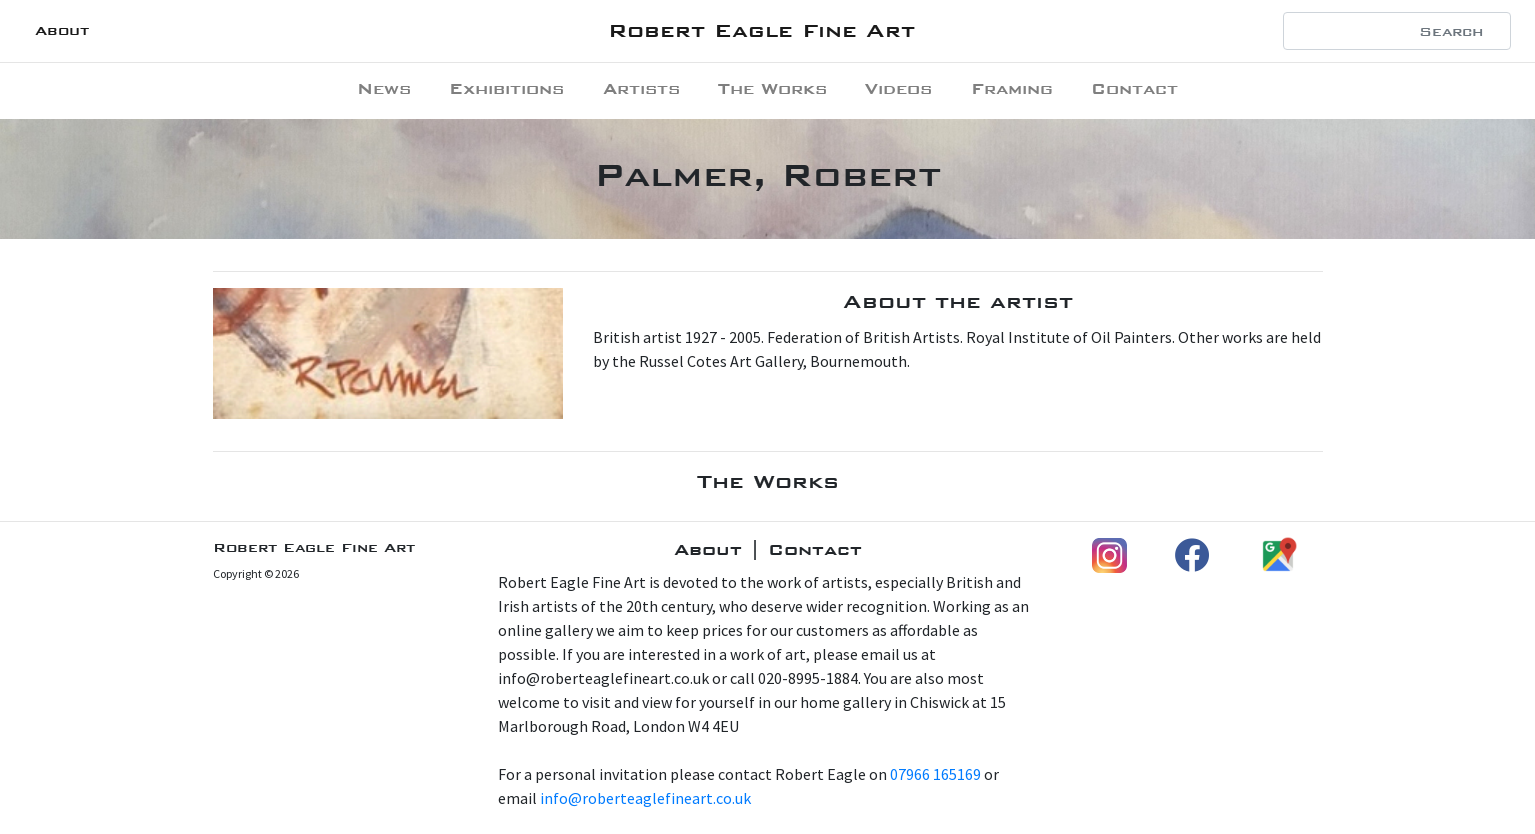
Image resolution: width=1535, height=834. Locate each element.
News (384, 88)
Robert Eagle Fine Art (761, 30)
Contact (1134, 88)
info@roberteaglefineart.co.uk (645, 798)
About (62, 30)
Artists (641, 88)
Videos (898, 88)
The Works (772, 88)
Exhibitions (506, 88)
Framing (1012, 88)
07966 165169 (935, 774)
